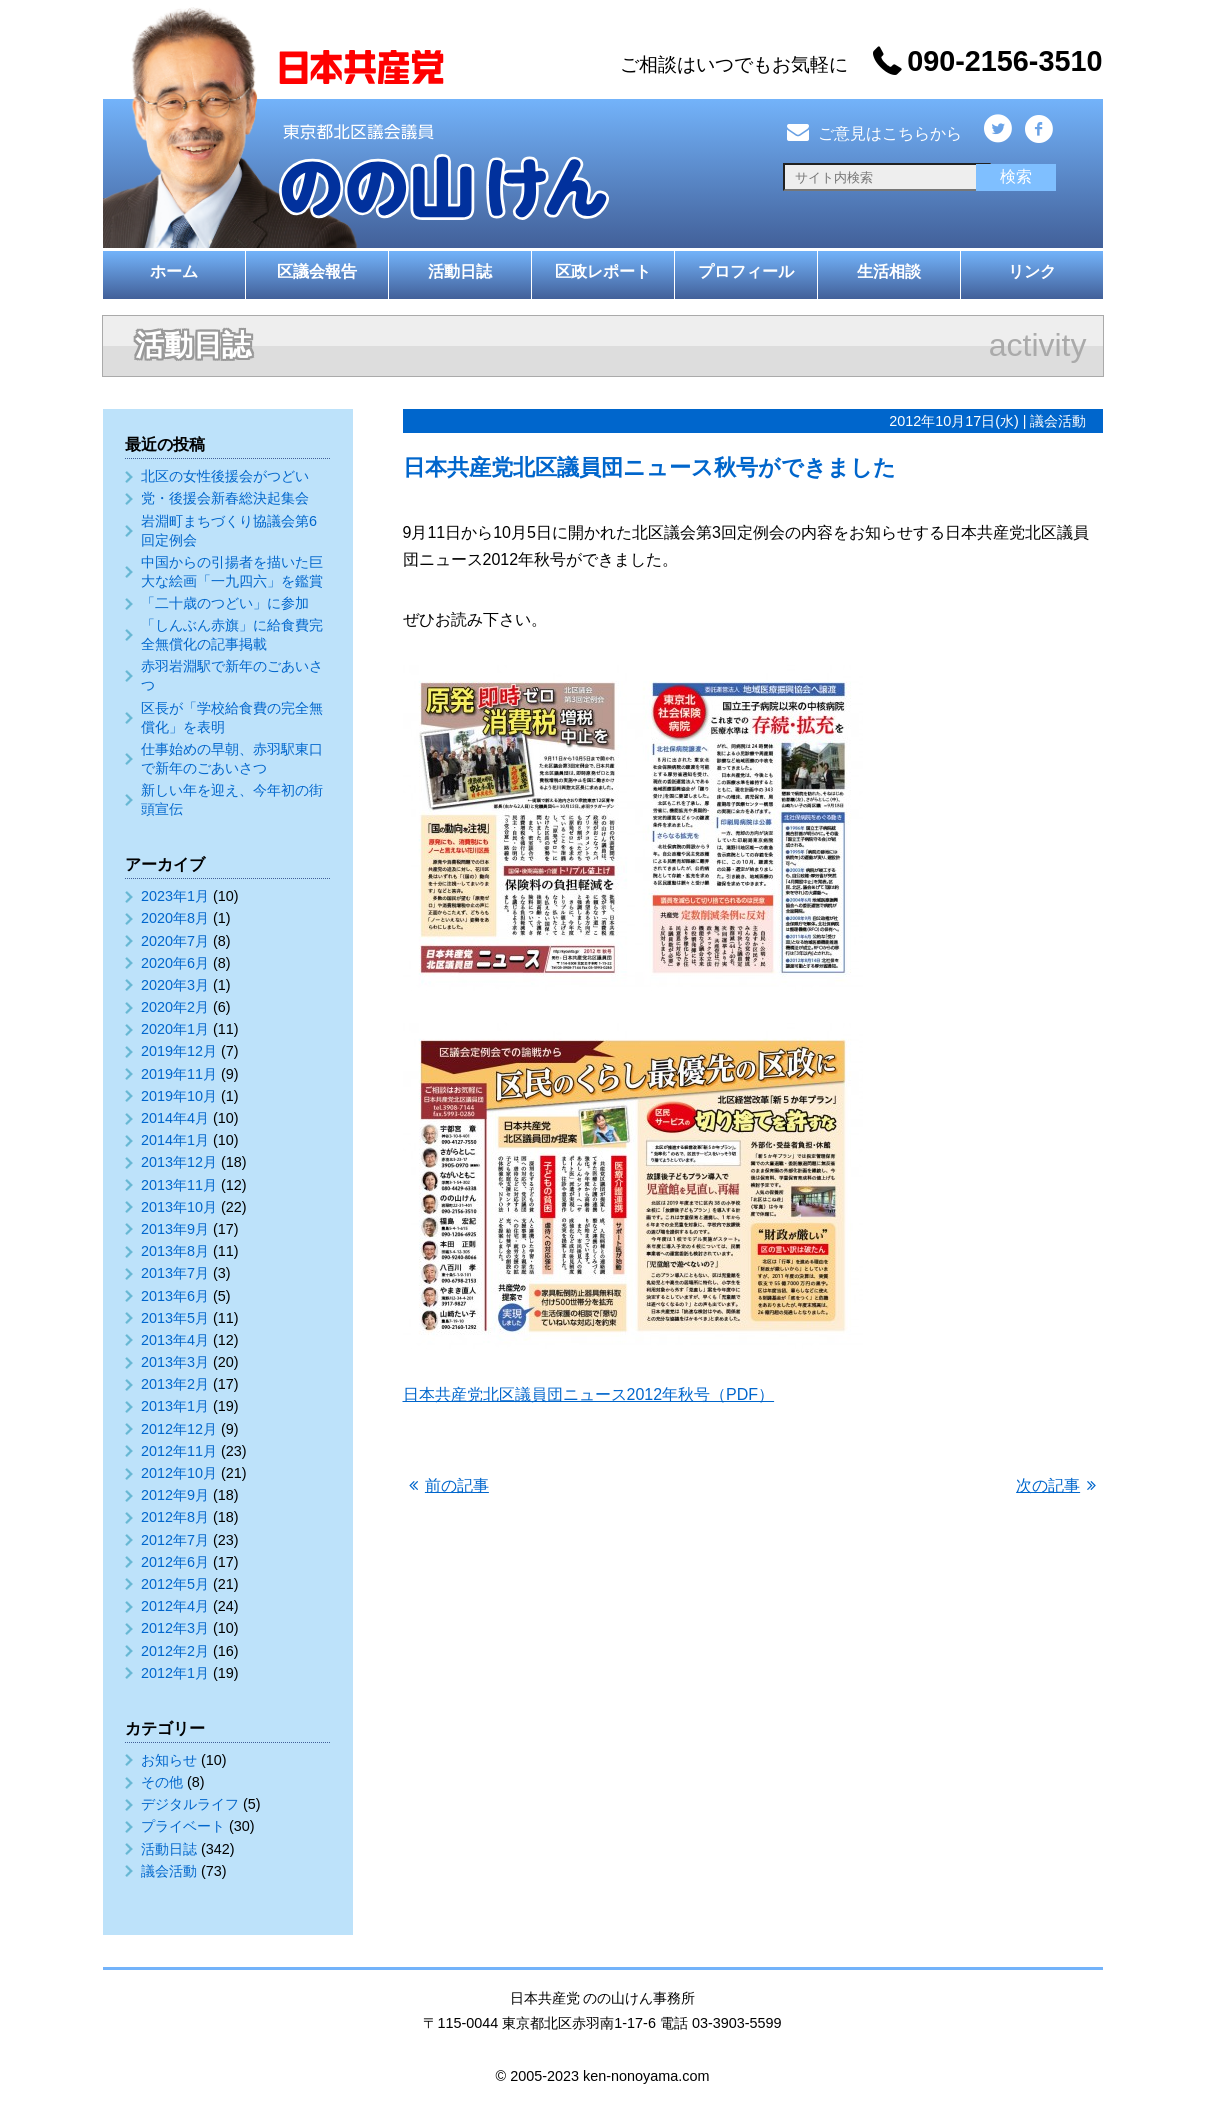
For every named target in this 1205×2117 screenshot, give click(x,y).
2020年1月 (175, 1029)
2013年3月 (175, 1362)
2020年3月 (175, 985)
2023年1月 (175, 896)
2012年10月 (179, 1473)
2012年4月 (175, 1606)
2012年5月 (175, 1584)
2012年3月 (175, 1628)
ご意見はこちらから (873, 133)
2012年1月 (175, 1673)
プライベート (183, 1826)
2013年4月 (175, 1340)
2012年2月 (175, 1651)
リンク (1032, 271)
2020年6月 (175, 963)
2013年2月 (175, 1384)
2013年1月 (175, 1406)
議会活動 (169, 1871)
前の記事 (457, 1485)
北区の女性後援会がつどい (225, 476)
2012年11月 (179, 1451)
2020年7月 (175, 941)
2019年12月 (179, 1051)
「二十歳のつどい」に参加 (225, 603)
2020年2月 (175, 1007)
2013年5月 (175, 1318)
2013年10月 (179, 1207)
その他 (162, 1782)
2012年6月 (175, 1562)
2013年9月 (175, 1229)
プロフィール (746, 271)
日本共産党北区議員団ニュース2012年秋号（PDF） (589, 1394)
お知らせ (169, 1760)
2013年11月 (179, 1185)
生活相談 (889, 271)
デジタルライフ (190, 1804)
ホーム (174, 271)
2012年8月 (175, 1517)
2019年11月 (179, 1074)
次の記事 (1048, 1485)
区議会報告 (317, 271)
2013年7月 (175, 1273)
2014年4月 (175, 1118)
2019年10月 (179, 1096)
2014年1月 (175, 1140)
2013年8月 (175, 1251)
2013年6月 (175, 1296)
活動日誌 (460, 271)
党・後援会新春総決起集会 (225, 498)
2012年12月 (179, 1429)
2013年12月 (179, 1162)
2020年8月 (175, 918)
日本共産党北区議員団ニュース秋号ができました (649, 467)
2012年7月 (175, 1540)
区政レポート (603, 271)
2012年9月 (175, 1495)
